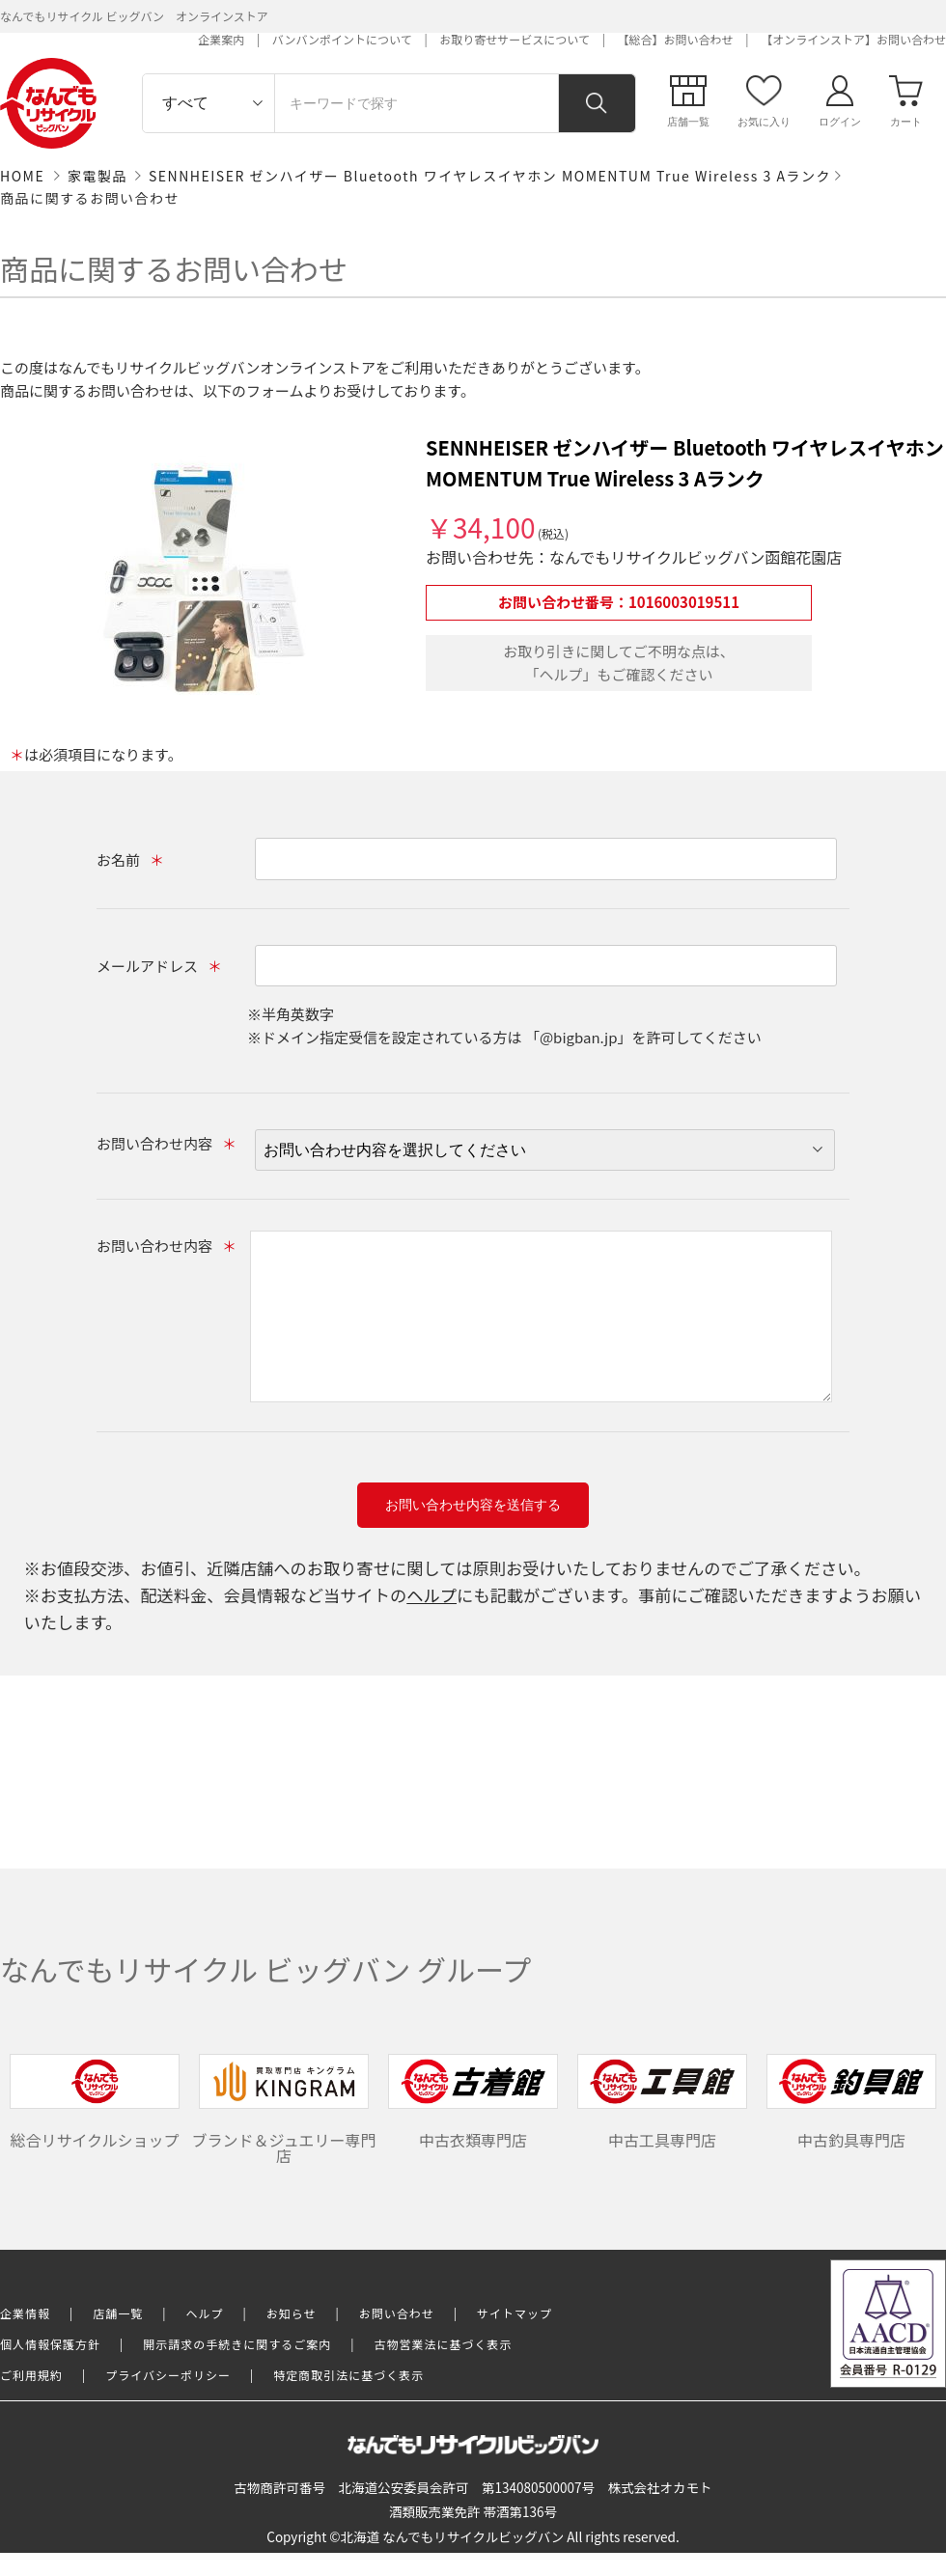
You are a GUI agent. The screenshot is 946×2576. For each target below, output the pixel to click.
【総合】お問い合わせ (676, 39)
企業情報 (25, 2313)
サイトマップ (514, 2313)
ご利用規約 (31, 2375)
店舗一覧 (118, 2313)
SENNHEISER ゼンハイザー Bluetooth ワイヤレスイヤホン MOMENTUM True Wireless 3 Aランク (490, 175)
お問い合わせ (396, 2313)
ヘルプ (431, 1595)
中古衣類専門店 (473, 2102)
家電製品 (97, 175)
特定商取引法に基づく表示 (348, 2375)
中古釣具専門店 (851, 2102)
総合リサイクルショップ (95, 2102)
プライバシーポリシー (168, 2375)
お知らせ (291, 2313)
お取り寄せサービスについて (514, 39)
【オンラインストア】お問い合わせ (853, 39)
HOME (22, 175)
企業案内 (221, 39)
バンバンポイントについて (342, 39)
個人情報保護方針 (50, 2344)
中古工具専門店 (662, 2102)
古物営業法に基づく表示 (444, 2344)
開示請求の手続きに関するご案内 (237, 2344)
